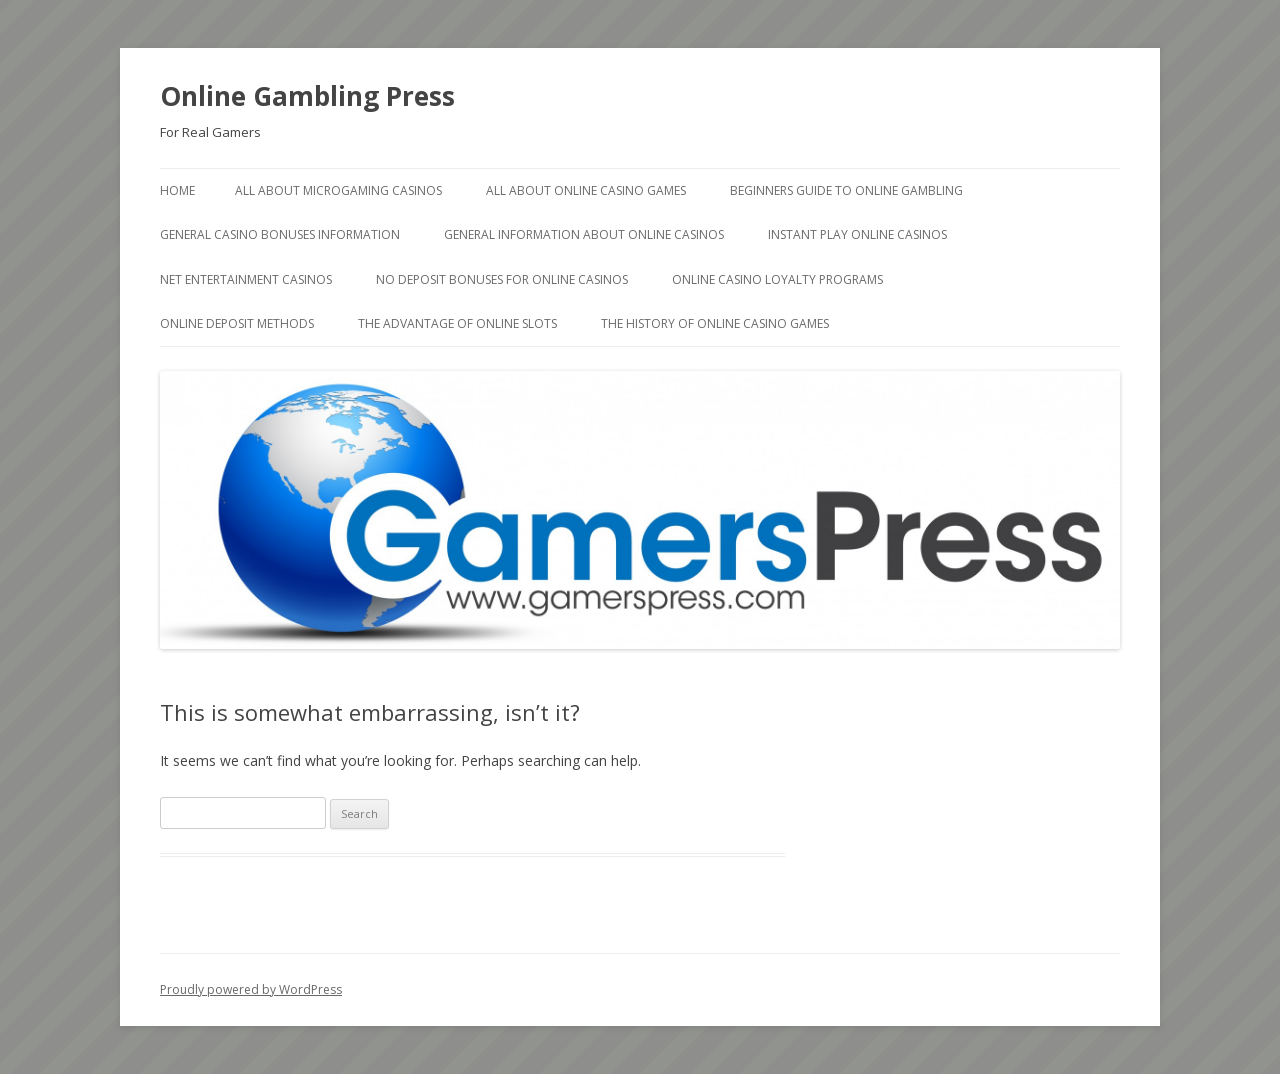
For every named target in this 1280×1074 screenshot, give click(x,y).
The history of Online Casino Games (715, 323)
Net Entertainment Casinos (246, 279)
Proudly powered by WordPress (251, 989)
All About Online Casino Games (586, 190)
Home (177, 190)
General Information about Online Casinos (584, 234)
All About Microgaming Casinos (338, 190)
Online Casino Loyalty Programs (777, 279)
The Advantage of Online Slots (457, 323)
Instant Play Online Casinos (857, 234)
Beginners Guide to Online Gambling (846, 190)
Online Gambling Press (307, 96)
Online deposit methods (237, 323)
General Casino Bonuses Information (280, 234)
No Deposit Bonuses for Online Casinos (502, 279)
